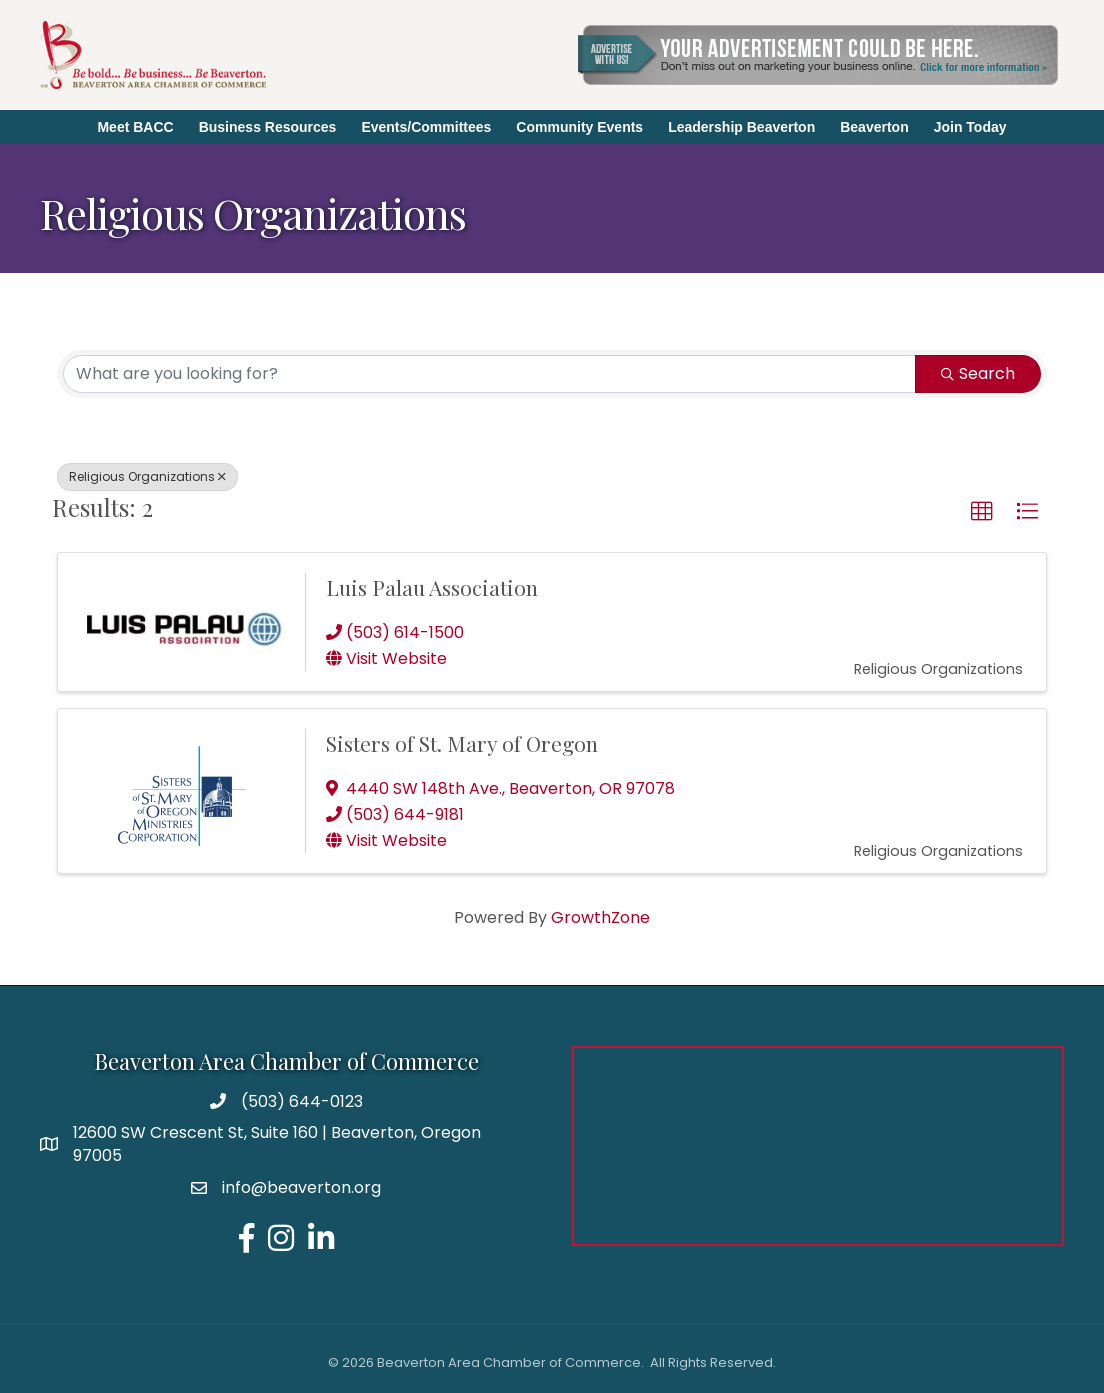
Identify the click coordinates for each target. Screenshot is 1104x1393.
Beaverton (874, 127)
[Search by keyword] (489, 374)
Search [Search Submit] (978, 373)
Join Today (970, 127)
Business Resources (268, 127)
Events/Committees (426, 127)
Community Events (579, 127)
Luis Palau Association (432, 587)
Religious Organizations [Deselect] (147, 476)
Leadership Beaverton (741, 127)
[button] (982, 512)
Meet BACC (135, 127)
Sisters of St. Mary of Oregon (462, 743)
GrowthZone (600, 917)
